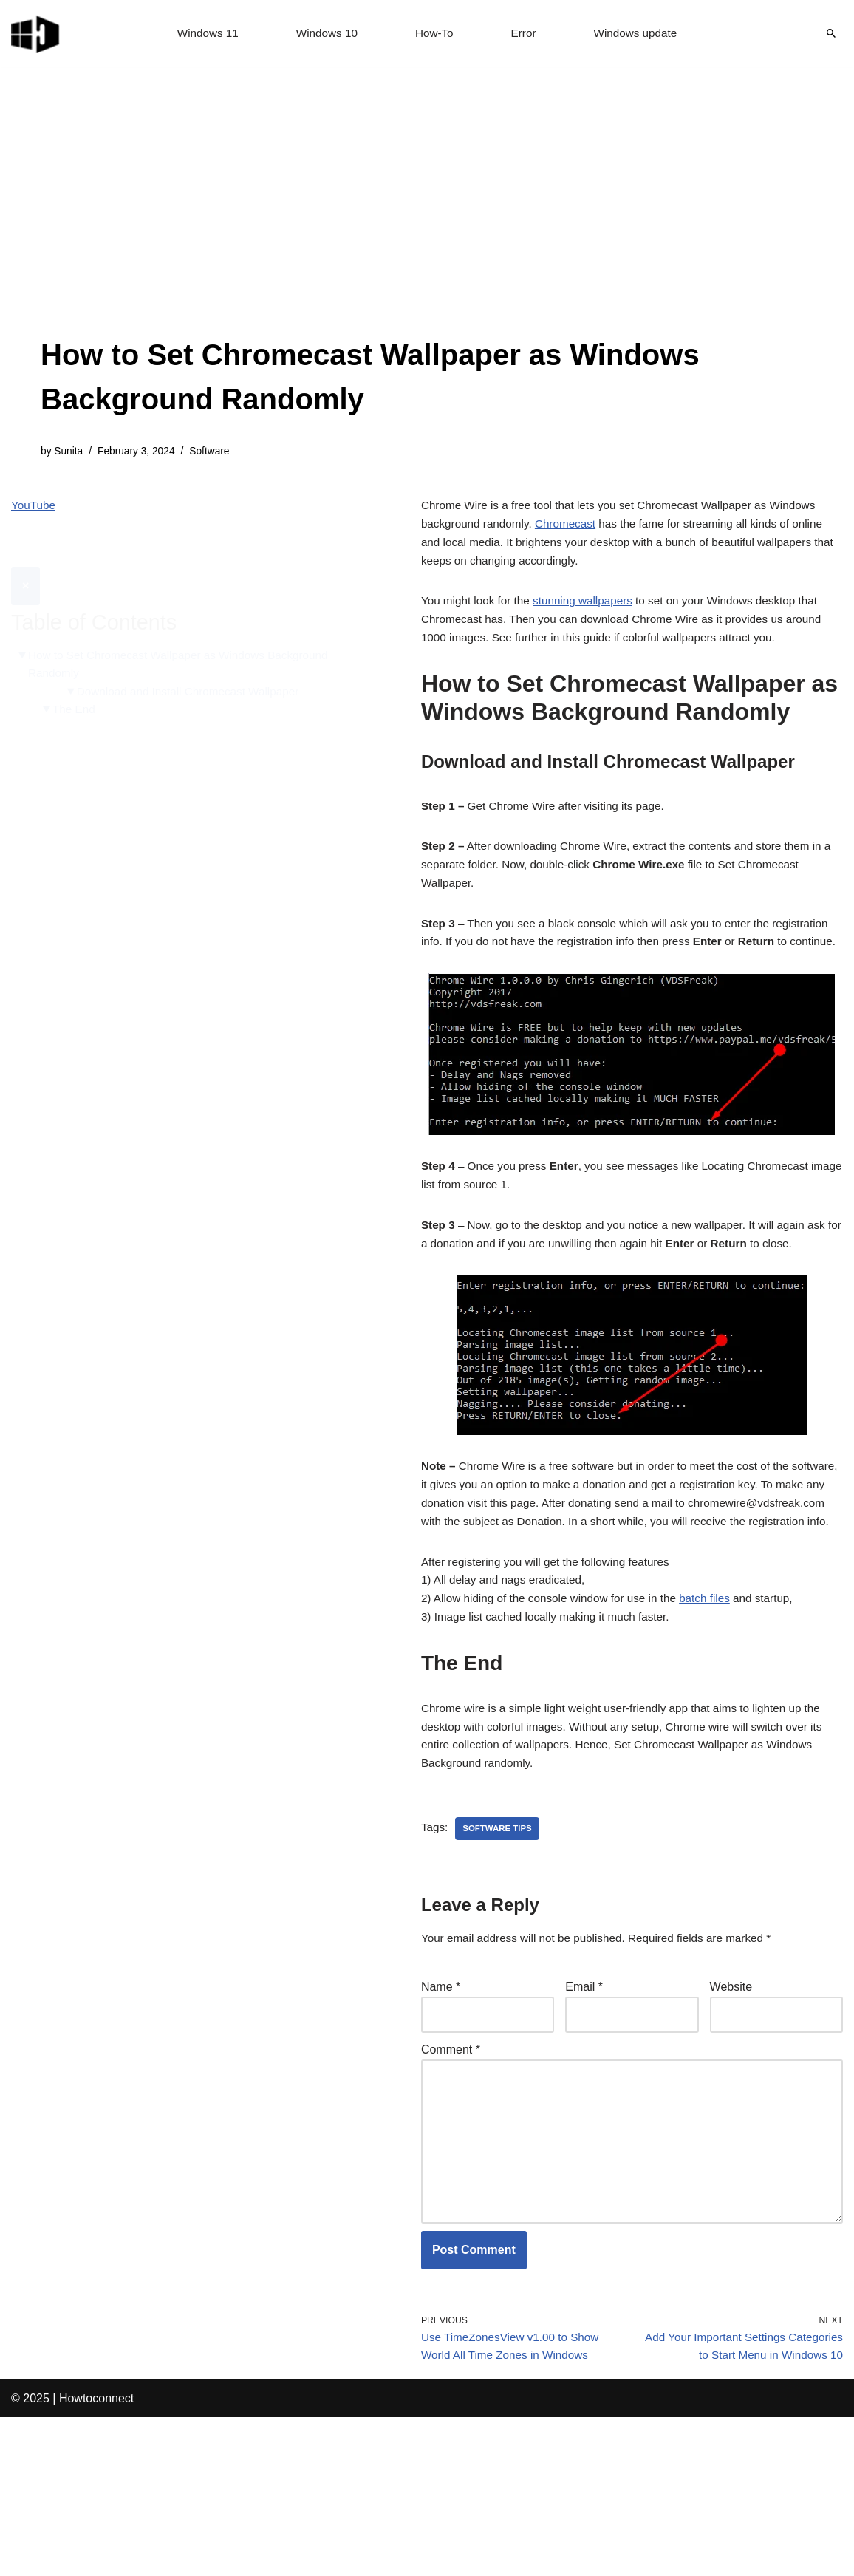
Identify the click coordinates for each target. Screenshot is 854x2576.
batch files (718, 1702)
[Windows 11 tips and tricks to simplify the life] (36, 33)
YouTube (34, 508)
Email (584, 2103)
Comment (450, 2168)
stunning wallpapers (591, 610)
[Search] (831, 33)
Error (525, 33)
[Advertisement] (427, 221)
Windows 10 (325, 33)
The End (76, 678)
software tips (500, 1942)
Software (217, 452)
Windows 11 (203, 33)
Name (440, 2103)
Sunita (70, 452)
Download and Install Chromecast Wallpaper (195, 658)
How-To (434, 33)
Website (731, 2103)
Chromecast (572, 528)
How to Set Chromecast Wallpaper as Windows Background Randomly (186, 631)
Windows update (639, 33)
